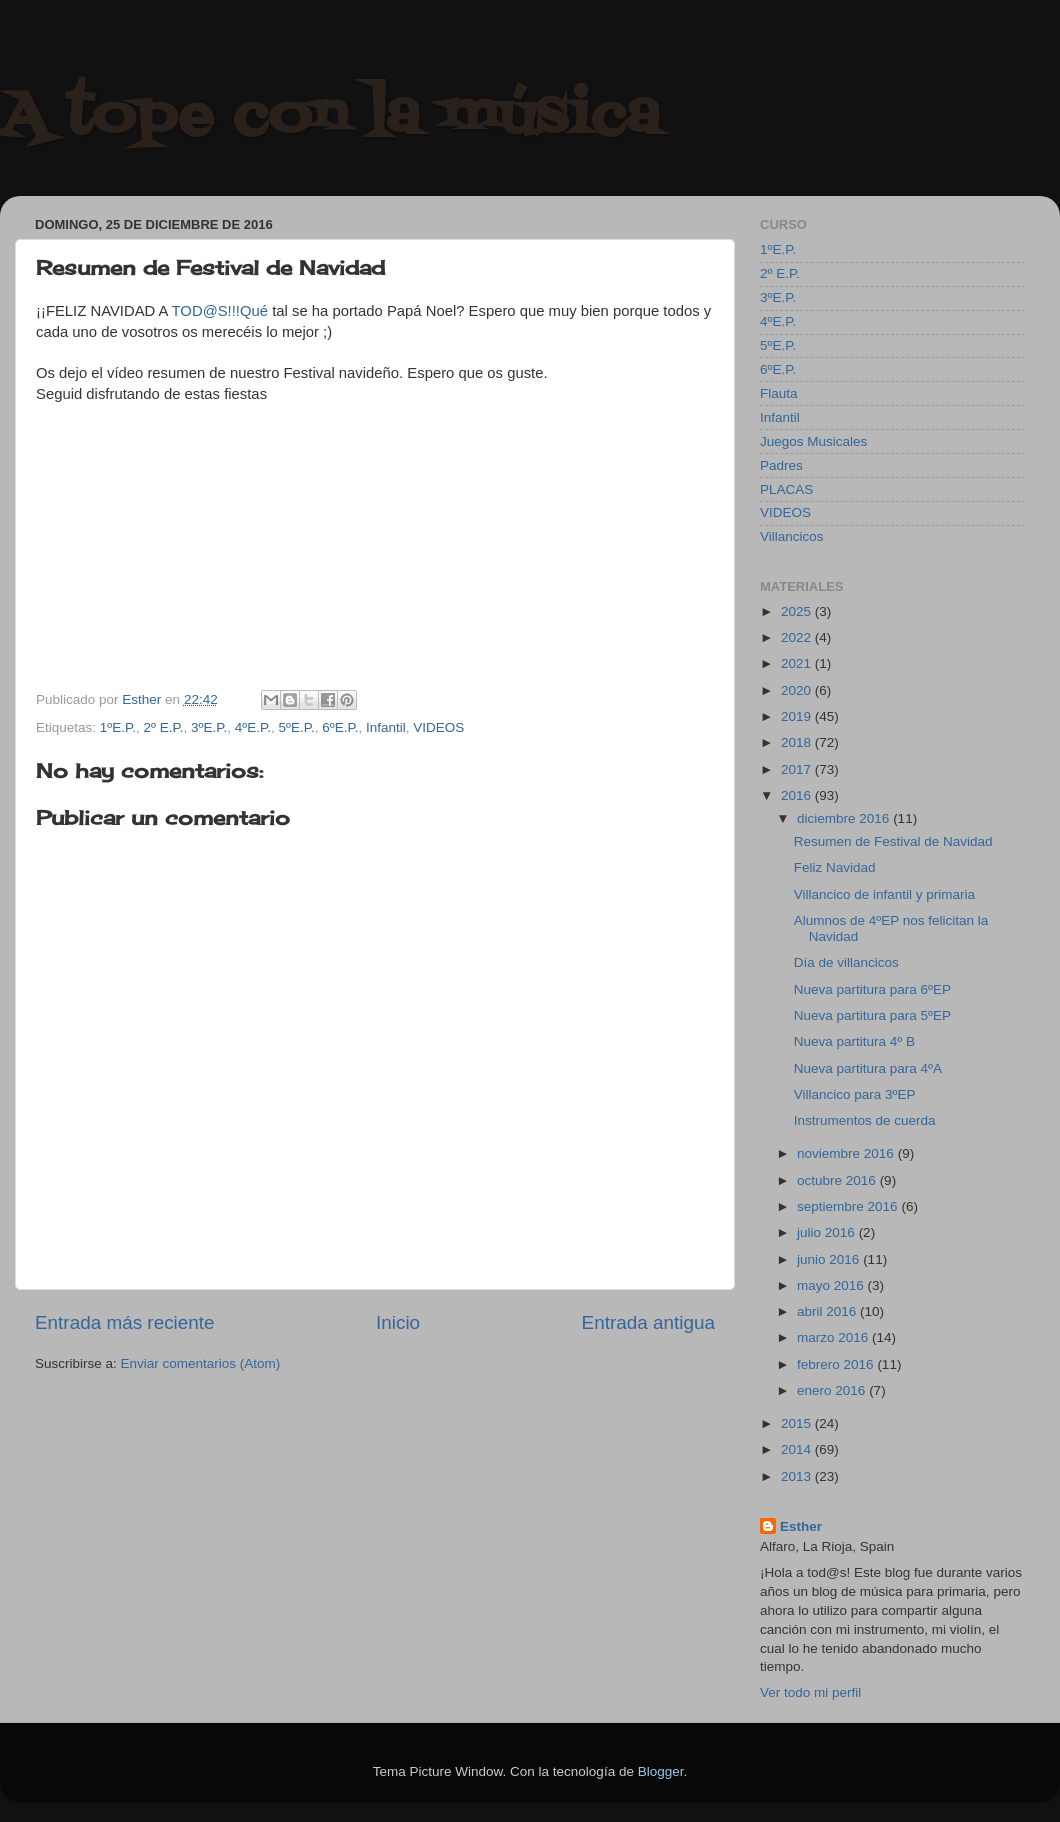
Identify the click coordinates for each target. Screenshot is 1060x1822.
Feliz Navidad (835, 867)
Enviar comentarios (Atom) (201, 1363)
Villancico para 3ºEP (855, 1094)
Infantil (386, 727)
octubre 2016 (838, 1180)
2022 (798, 637)
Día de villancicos (846, 962)
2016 (798, 795)
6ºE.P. (340, 727)
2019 (798, 716)
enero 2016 (833, 1390)
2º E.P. (164, 727)
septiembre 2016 (849, 1206)
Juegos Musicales (813, 441)
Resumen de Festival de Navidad (893, 841)
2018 (798, 742)
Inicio (398, 1322)
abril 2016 (828, 1311)
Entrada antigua (648, 1322)
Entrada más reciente (125, 1322)
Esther (801, 1526)
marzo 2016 (834, 1337)
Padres (781, 465)
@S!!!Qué (235, 311)
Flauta (779, 393)
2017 (798, 769)
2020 (798, 690)
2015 (798, 1423)
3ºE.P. (209, 727)
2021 (798, 663)
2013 (798, 1476)
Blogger (661, 1771)
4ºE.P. (253, 727)
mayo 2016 (832, 1285)
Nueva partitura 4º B (854, 1041)
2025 (798, 611)
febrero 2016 (837, 1364)
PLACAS (786, 489)
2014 (798, 1449)
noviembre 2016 (847, 1153)
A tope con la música (330, 117)
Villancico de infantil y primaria (884, 894)
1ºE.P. (118, 727)
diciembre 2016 (845, 818)
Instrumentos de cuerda (865, 1120)
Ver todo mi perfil (810, 1692)
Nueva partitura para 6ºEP (872, 989)
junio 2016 (830, 1259)
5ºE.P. (296, 727)
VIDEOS (438, 727)
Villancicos (792, 536)
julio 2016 (828, 1232)
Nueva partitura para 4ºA (868, 1068)
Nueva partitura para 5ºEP (872, 1015)
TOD (187, 311)
